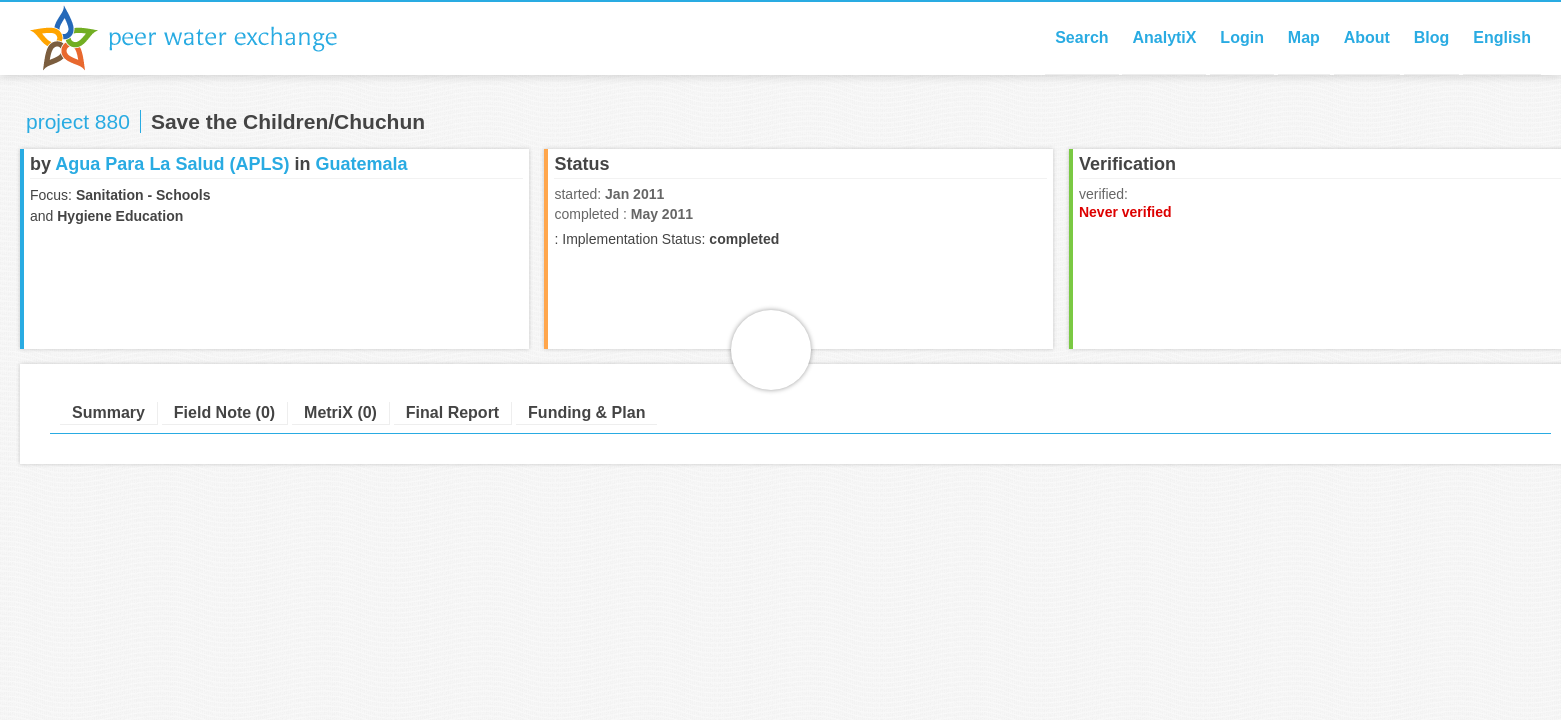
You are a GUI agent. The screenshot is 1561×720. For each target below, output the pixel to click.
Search (1081, 37)
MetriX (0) (340, 412)
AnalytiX (1164, 37)
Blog (1432, 37)
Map (1304, 37)
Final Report (452, 412)
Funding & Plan (586, 412)
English (1502, 37)
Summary (108, 412)
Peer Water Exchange (200, 38)
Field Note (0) (224, 412)
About (1367, 37)
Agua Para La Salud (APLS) (172, 164)
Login (1242, 37)
